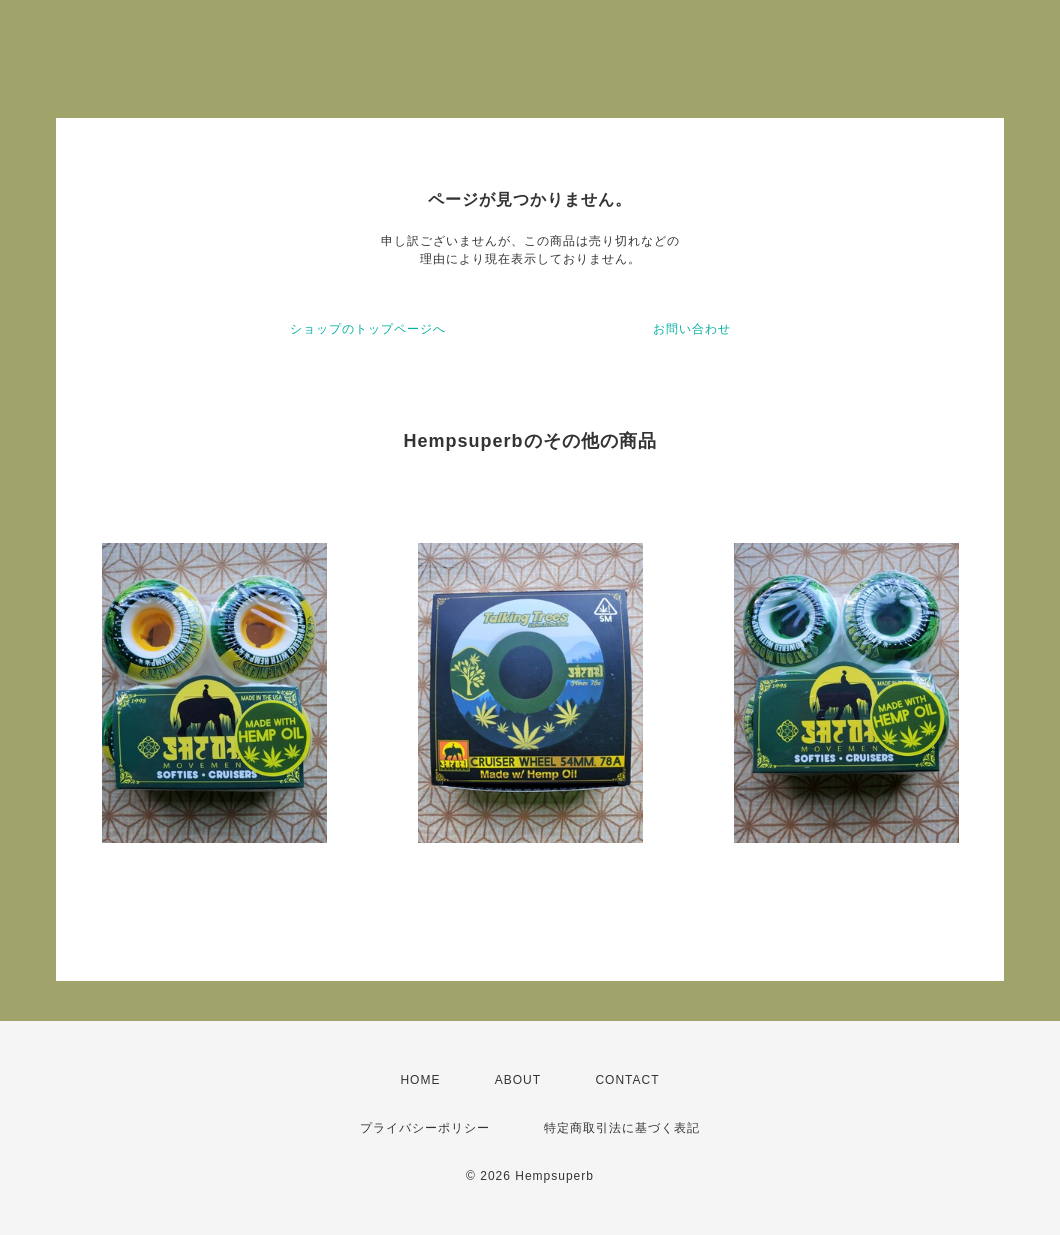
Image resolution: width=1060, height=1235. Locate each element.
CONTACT (627, 1080)
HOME (420, 1080)
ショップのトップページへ (368, 329)
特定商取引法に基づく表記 (622, 1128)
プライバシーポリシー (425, 1128)
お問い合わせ (692, 329)
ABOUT (518, 1080)
